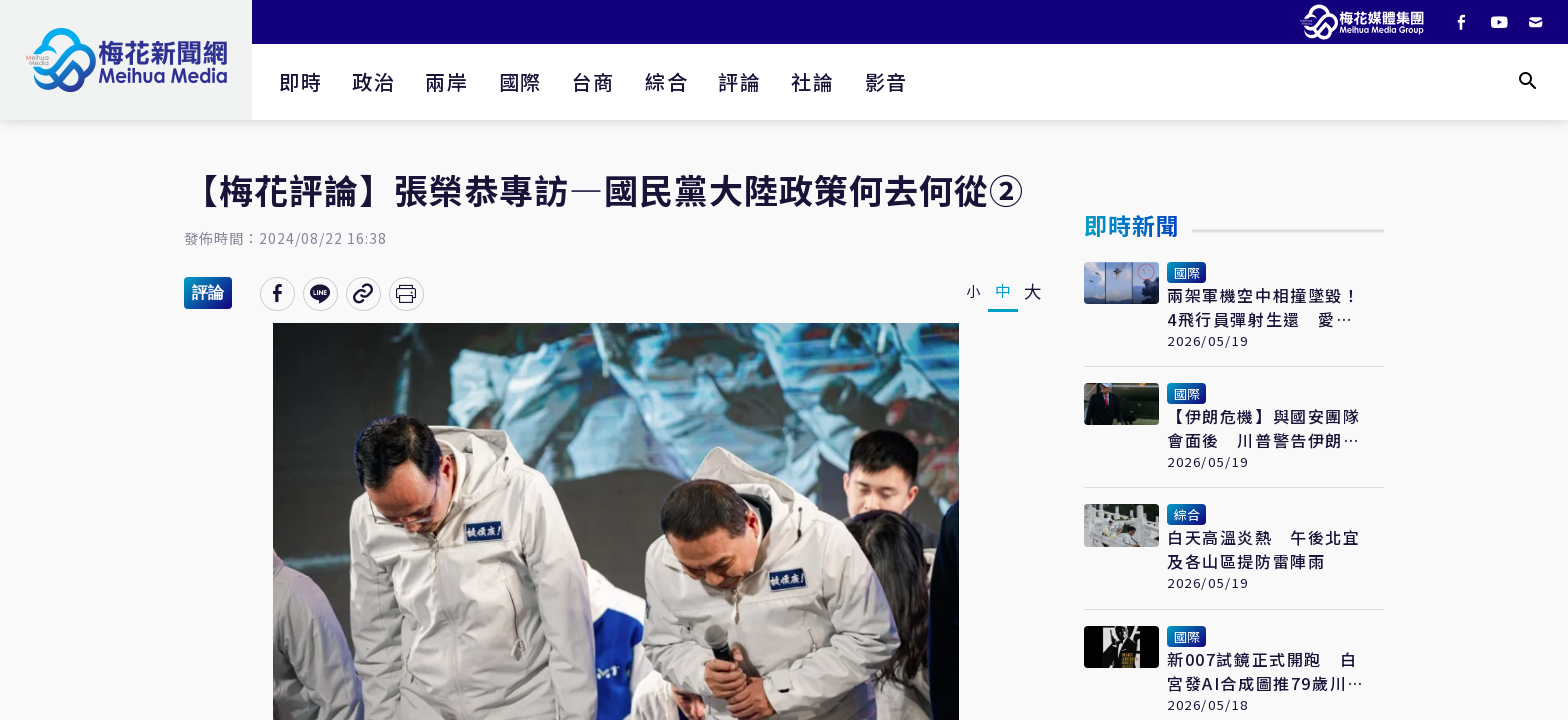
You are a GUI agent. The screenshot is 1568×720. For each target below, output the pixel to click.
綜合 (666, 81)
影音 (886, 81)
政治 (373, 81)
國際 (520, 81)
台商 (593, 81)
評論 (739, 81)
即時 (300, 81)
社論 (812, 81)
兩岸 (446, 81)
